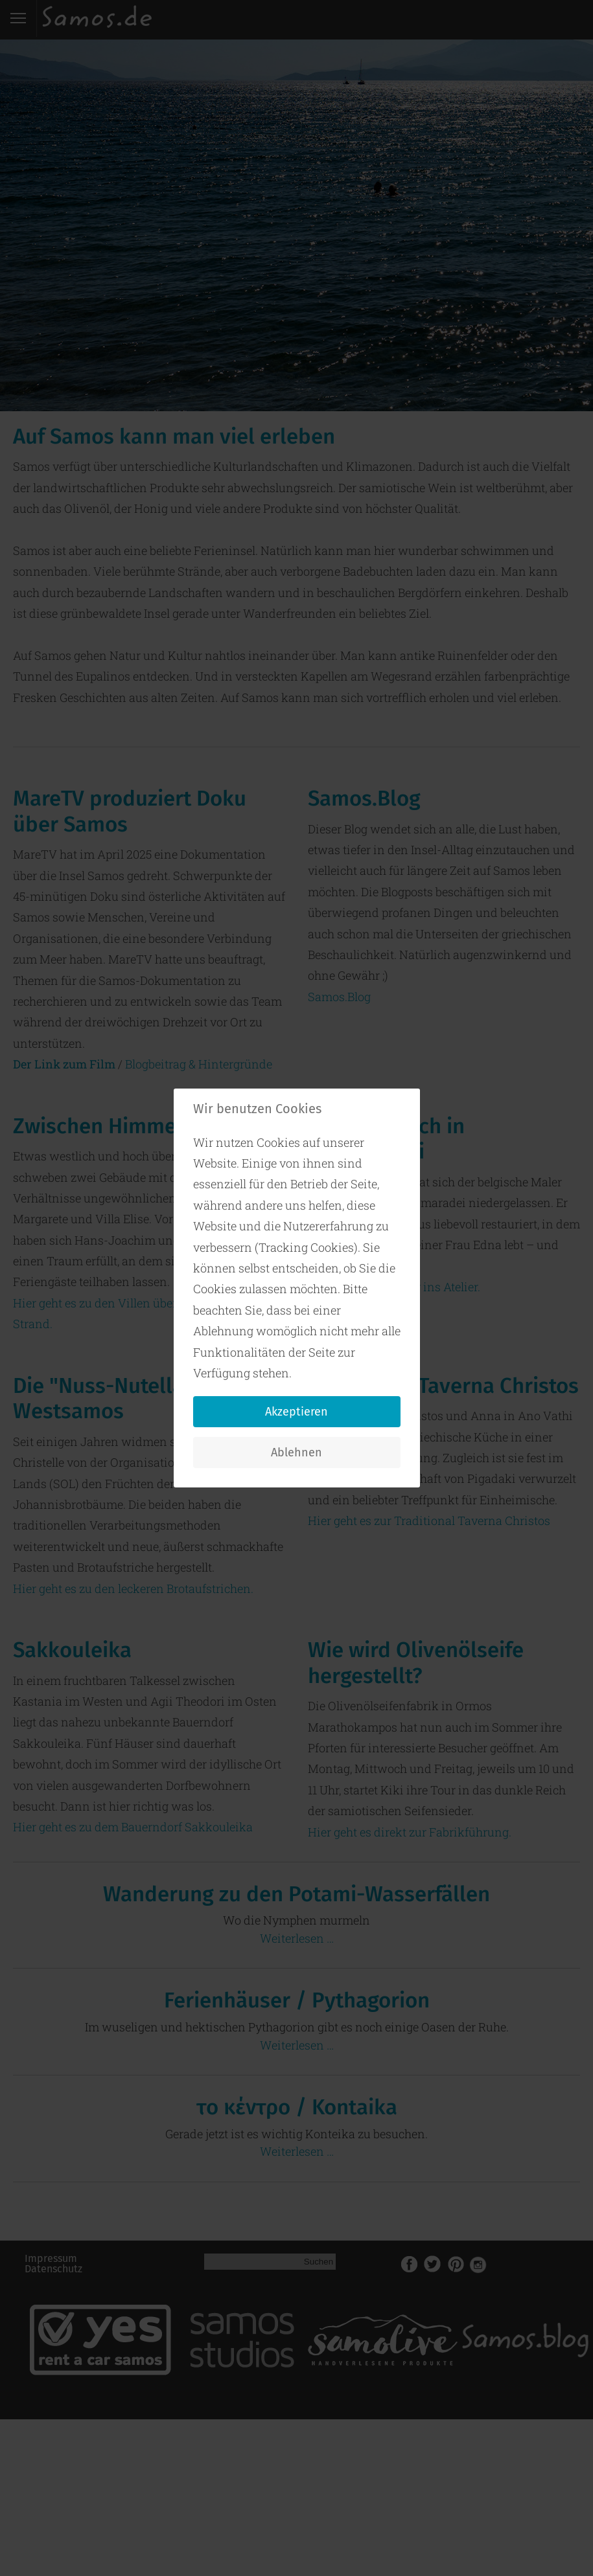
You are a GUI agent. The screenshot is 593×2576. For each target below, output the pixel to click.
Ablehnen (296, 1452)
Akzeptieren (296, 1412)
